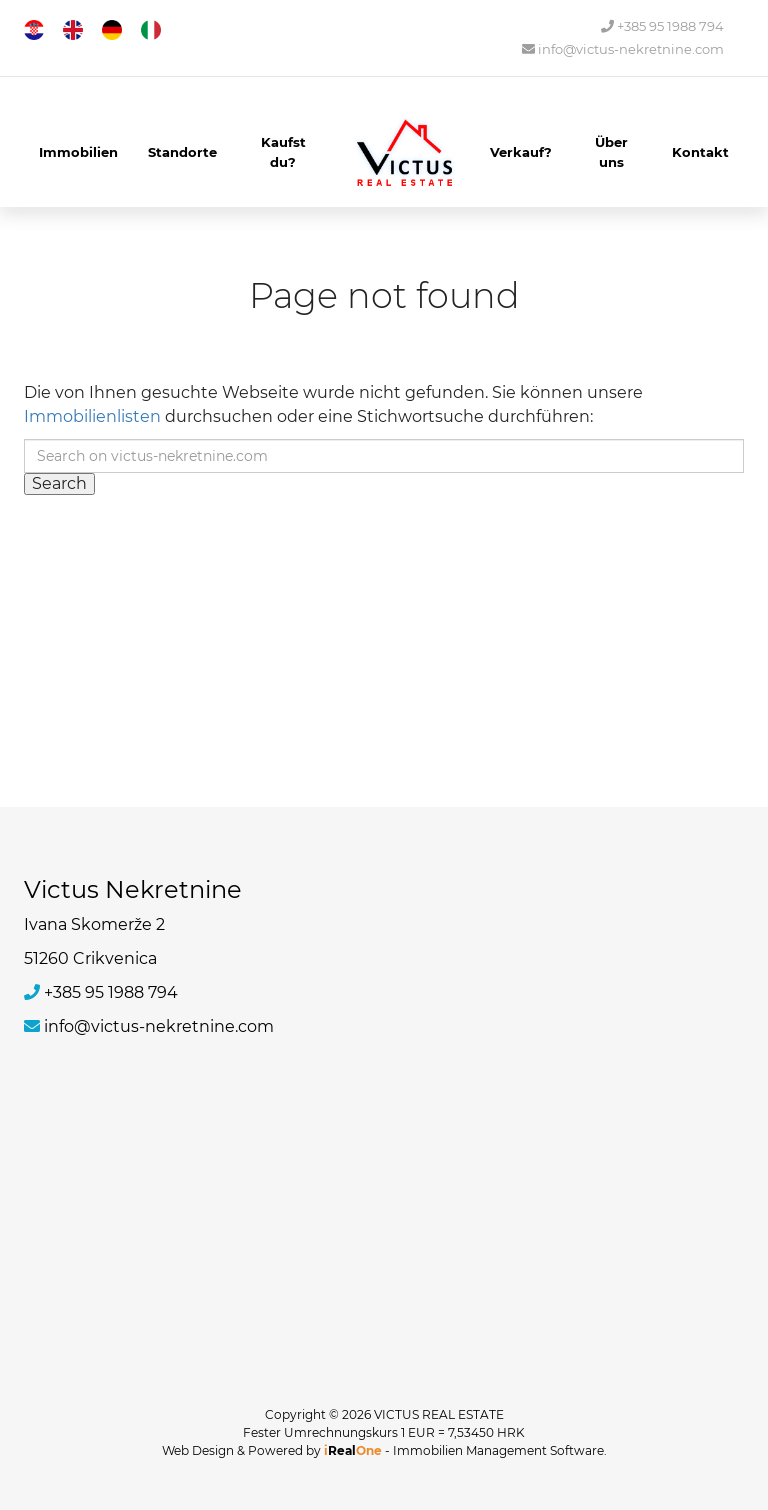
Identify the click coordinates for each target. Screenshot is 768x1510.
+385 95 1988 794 (662, 26)
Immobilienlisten (92, 416)
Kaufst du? (283, 152)
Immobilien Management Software (498, 1450)
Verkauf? (521, 152)
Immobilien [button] (78, 152)
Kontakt (700, 152)
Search (59, 483)
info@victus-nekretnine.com (623, 49)
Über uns (611, 152)
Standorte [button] (182, 152)
